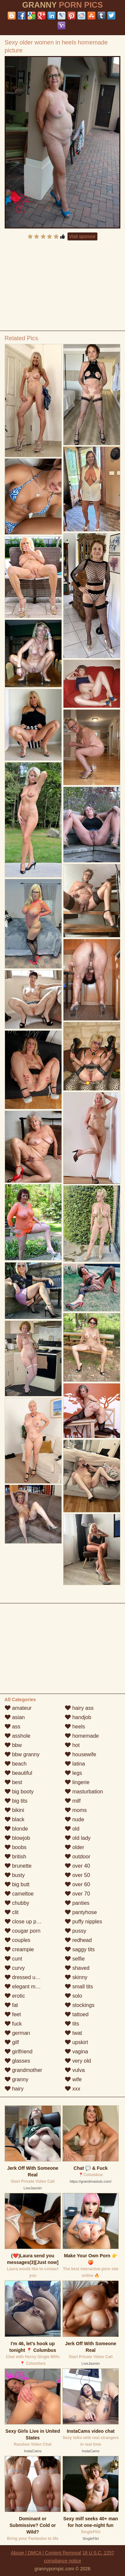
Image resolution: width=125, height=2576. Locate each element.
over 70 (77, 1894)
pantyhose (81, 1912)
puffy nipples (83, 1921)
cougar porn (23, 1931)
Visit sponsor (82, 236)
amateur (18, 1708)
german (17, 2033)
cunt (13, 1959)
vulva (75, 2070)
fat (11, 2005)
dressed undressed (31, 1977)
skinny (76, 1977)
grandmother (23, 2070)
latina (75, 1764)
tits (72, 2024)
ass (12, 1726)
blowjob (17, 1838)
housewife (80, 1754)
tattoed (76, 2014)
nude (74, 1819)
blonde (16, 1829)
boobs (16, 1847)
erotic (15, 1996)
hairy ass (79, 1708)
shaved (77, 1968)
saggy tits (80, 1949)
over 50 (77, 1875)
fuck (13, 2024)
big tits (16, 1801)
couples (18, 1940)
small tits (79, 1986)
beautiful (18, 1773)
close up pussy (26, 1921)
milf (72, 1801)
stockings (79, 2005)
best (13, 1782)
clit (12, 1912)
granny (16, 2079)
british (15, 1856)
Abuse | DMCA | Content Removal (46, 2552)
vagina (76, 2051)
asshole (18, 1736)
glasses (17, 2061)
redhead (78, 1940)
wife (73, 2079)
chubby (17, 1903)
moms (76, 1810)
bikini (14, 1810)
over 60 (77, 1884)
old (72, 1829)
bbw (13, 1745)
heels (75, 1726)
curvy (15, 1968)
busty (15, 1875)
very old (78, 2061)
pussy (75, 1931)
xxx (72, 2089)
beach (16, 1764)
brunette (18, 1866)
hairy (14, 2089)
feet (13, 2014)
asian (15, 1717)
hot (72, 1745)
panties (77, 1903)
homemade (82, 1736)
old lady (78, 1838)
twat (73, 2033)
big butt (17, 1884)
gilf (12, 2042)
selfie (75, 1959)
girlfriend (19, 2051)
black (15, 1819)
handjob (78, 1717)
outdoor (77, 1856)
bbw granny (22, 1754)
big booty (19, 1791)
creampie (19, 1949)
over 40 (77, 1866)
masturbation (84, 1791)
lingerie (77, 1782)
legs (73, 1773)
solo (73, 1996)
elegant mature (26, 1986)
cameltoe (19, 1894)
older (74, 1847)
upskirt (76, 2042)
